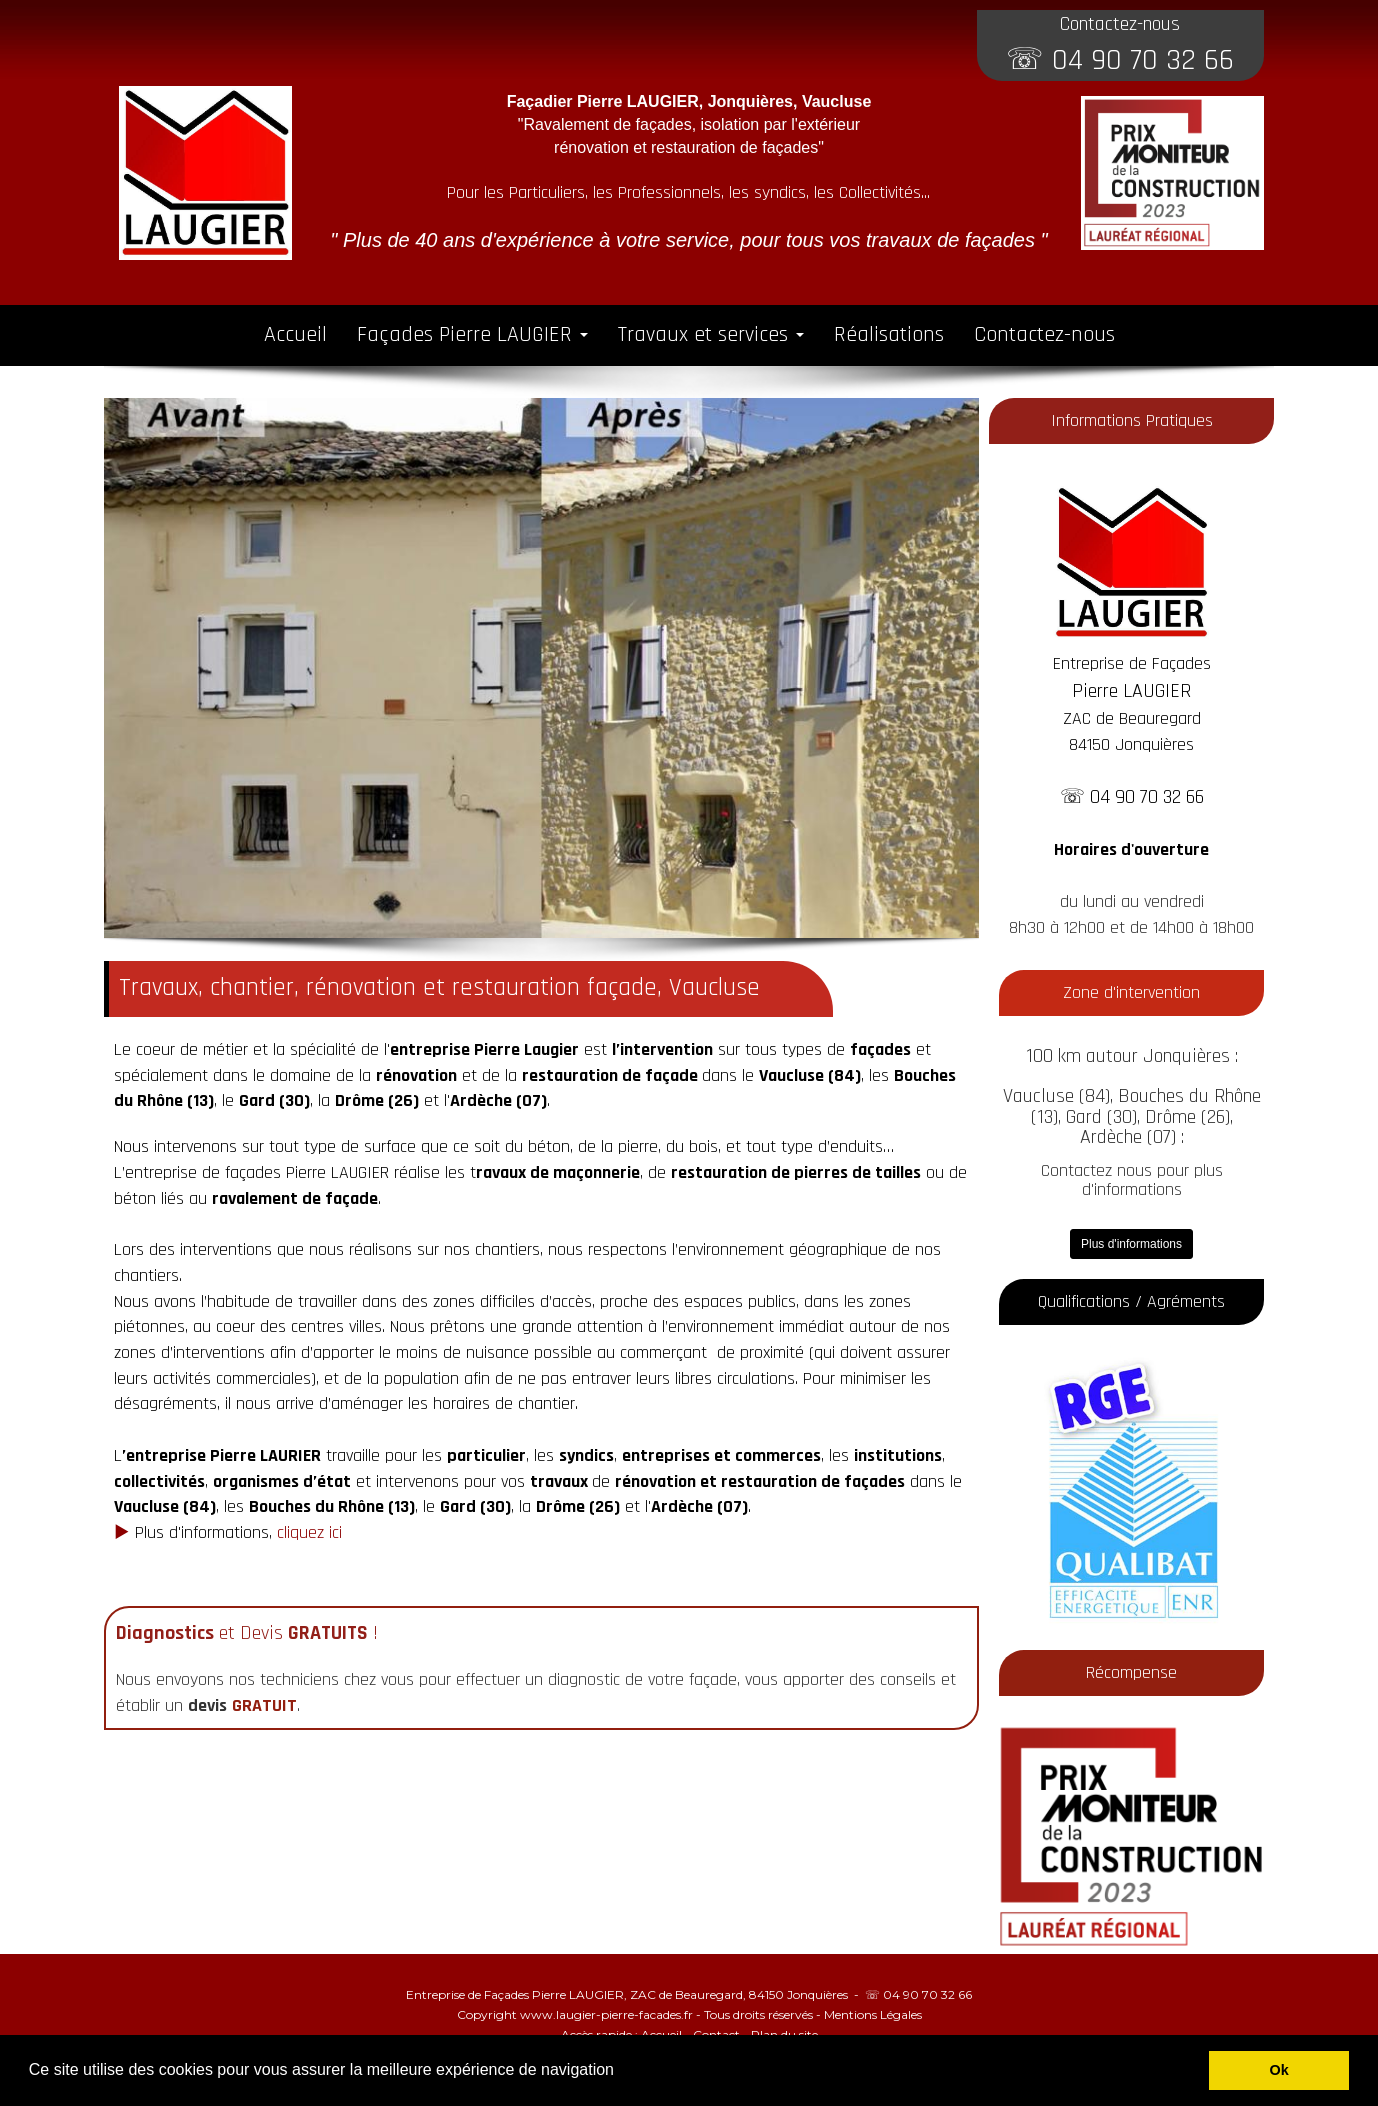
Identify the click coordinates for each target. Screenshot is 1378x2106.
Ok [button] (1279, 2070)
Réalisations (889, 335)
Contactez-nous (1044, 335)
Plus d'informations (1131, 1244)
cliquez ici (309, 1532)
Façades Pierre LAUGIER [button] (472, 335)
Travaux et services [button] (711, 335)
